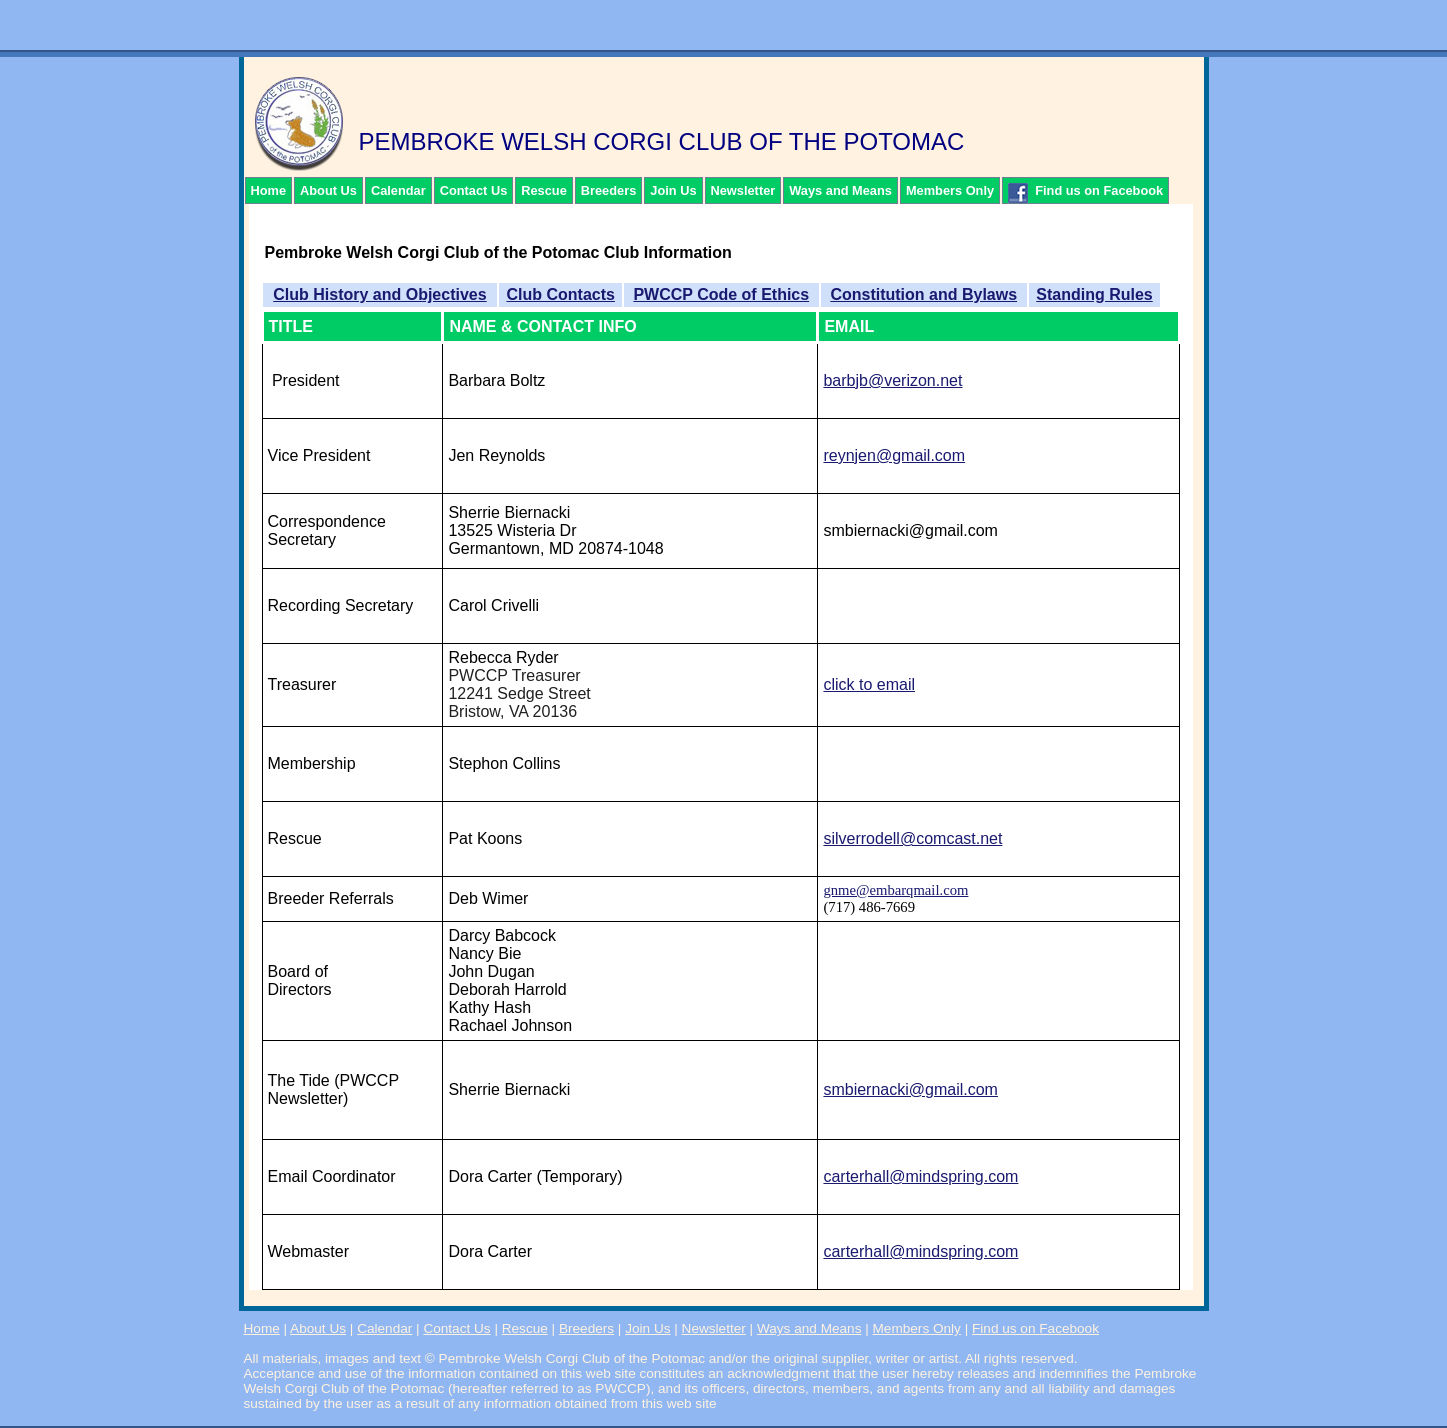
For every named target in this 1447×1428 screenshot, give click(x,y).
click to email (869, 684)
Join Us (673, 190)
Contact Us (474, 190)
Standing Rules (1094, 294)
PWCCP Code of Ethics (721, 294)
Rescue (544, 190)
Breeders (609, 190)
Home (269, 190)
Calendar (398, 190)
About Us (328, 190)
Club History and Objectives (379, 294)
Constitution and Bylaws (923, 294)
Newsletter (743, 190)
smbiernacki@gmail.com (910, 1089)
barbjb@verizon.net (892, 380)
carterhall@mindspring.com (920, 1176)
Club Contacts (560, 294)
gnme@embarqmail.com (895, 890)
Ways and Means (840, 190)
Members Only (950, 190)
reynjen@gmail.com (894, 455)
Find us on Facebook (1085, 193)
